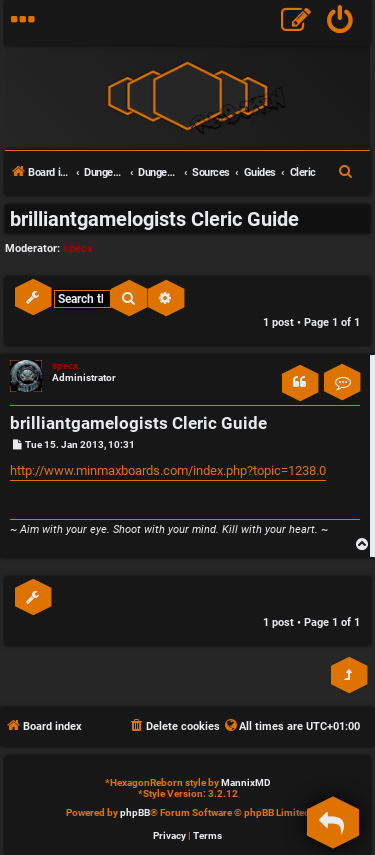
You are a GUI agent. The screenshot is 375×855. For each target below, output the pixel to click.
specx (78, 248)
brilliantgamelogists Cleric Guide (154, 219)
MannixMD (246, 782)
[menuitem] (340, 22)
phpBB (135, 812)
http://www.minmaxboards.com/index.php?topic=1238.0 (168, 470)
